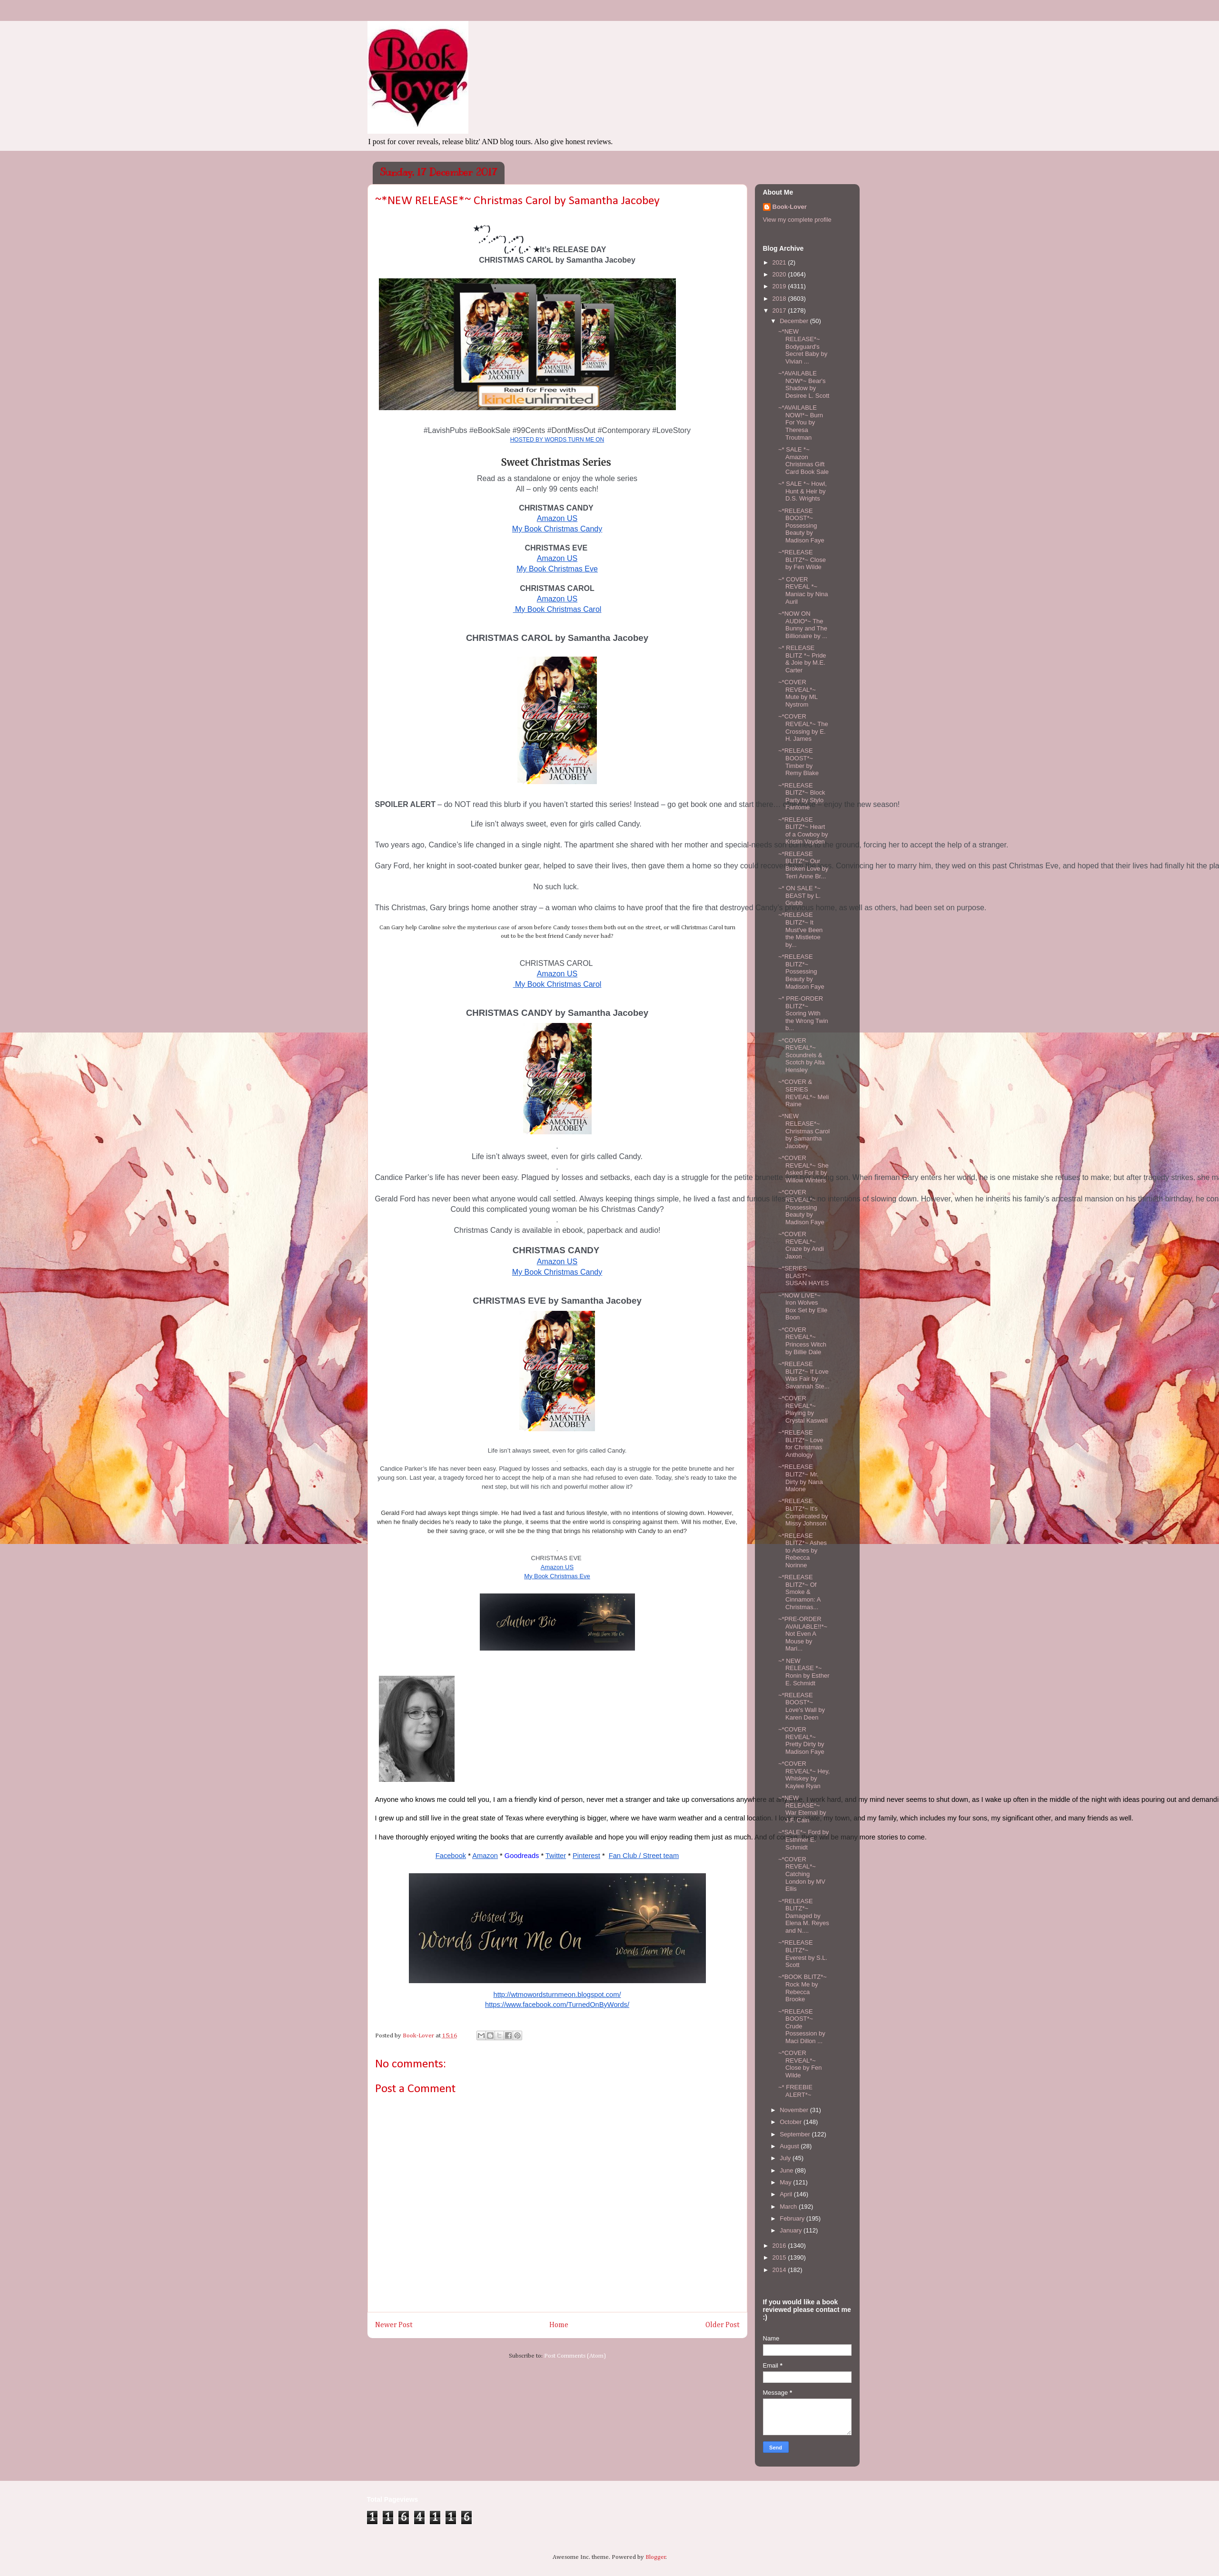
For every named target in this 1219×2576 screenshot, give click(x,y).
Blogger (655, 2557)
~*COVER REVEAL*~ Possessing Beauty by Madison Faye (801, 1207)
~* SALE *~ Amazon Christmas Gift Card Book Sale (803, 460)
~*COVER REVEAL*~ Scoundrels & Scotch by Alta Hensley (801, 1055)
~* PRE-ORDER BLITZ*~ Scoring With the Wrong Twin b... (803, 1013)
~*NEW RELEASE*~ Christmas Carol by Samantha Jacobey (804, 1130)
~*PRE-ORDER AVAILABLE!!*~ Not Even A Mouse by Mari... (802, 1633)
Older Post (722, 2325)
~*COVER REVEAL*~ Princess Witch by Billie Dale (802, 1341)
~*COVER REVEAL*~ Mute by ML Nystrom (797, 693)
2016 (780, 2245)
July (786, 2158)
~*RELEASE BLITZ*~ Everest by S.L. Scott (802, 1953)
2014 (780, 2269)
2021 (780, 262)
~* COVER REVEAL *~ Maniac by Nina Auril (803, 590)
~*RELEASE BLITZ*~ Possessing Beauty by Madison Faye (801, 971)
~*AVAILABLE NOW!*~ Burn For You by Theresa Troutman (800, 422)
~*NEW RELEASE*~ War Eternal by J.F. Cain (802, 1809)
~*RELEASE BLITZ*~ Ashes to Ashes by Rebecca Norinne (802, 1550)
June (787, 2170)
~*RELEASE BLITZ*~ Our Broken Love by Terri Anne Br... (803, 865)
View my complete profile (797, 219)
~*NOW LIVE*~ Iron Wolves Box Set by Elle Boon (802, 1306)
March (789, 2206)
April (787, 2194)
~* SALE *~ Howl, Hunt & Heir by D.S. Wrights (802, 491)
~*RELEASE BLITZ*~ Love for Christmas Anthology (800, 1443)
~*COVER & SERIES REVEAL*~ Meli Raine (803, 1093)
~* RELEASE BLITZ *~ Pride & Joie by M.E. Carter (802, 659)
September (796, 2134)
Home (558, 2325)
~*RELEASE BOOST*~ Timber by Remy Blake (798, 762)
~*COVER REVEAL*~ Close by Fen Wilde (800, 2064)
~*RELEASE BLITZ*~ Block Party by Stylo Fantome (801, 796)
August (790, 2146)
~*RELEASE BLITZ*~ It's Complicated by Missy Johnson (803, 1512)
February (793, 2218)
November (795, 2110)
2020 (780, 274)
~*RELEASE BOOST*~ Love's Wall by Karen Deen (801, 1706)
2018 (780, 298)
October (791, 2121)
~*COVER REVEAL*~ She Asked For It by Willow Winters (803, 1169)
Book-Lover (790, 206)
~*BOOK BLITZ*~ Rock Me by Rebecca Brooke (802, 1988)
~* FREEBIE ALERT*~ (795, 2091)
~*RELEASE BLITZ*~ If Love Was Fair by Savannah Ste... (804, 1375)
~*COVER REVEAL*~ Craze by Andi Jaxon (801, 1245)
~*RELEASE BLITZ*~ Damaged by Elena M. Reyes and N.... (803, 1916)
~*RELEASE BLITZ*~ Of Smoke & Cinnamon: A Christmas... (799, 1591)
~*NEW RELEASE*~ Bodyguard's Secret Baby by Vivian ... (802, 346)
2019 (780, 286)
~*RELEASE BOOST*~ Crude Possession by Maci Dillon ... (801, 2026)
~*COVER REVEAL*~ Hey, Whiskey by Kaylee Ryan (804, 1774)
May (786, 2182)
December (795, 320)
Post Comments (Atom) (575, 2356)
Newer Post (394, 2325)
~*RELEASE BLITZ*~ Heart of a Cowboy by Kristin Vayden (803, 831)
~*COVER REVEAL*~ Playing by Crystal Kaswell (803, 1409)
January (791, 2230)
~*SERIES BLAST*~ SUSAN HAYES (803, 1276)
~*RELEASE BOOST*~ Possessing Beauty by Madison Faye (801, 525)
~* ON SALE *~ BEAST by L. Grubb (799, 895)
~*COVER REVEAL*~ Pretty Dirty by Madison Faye (801, 1740)
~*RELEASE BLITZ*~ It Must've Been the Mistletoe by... (800, 929)
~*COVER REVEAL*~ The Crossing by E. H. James (803, 727)
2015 (780, 2257)
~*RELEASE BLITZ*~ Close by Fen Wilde (802, 559)
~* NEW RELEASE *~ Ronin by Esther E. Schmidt (804, 1672)
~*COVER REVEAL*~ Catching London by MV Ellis (801, 1874)
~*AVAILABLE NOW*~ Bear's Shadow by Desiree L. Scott (804, 384)
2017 (780, 310)
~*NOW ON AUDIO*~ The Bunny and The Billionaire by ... (802, 624)
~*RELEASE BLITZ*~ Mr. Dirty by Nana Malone (800, 1478)
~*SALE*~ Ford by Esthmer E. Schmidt (803, 1839)
